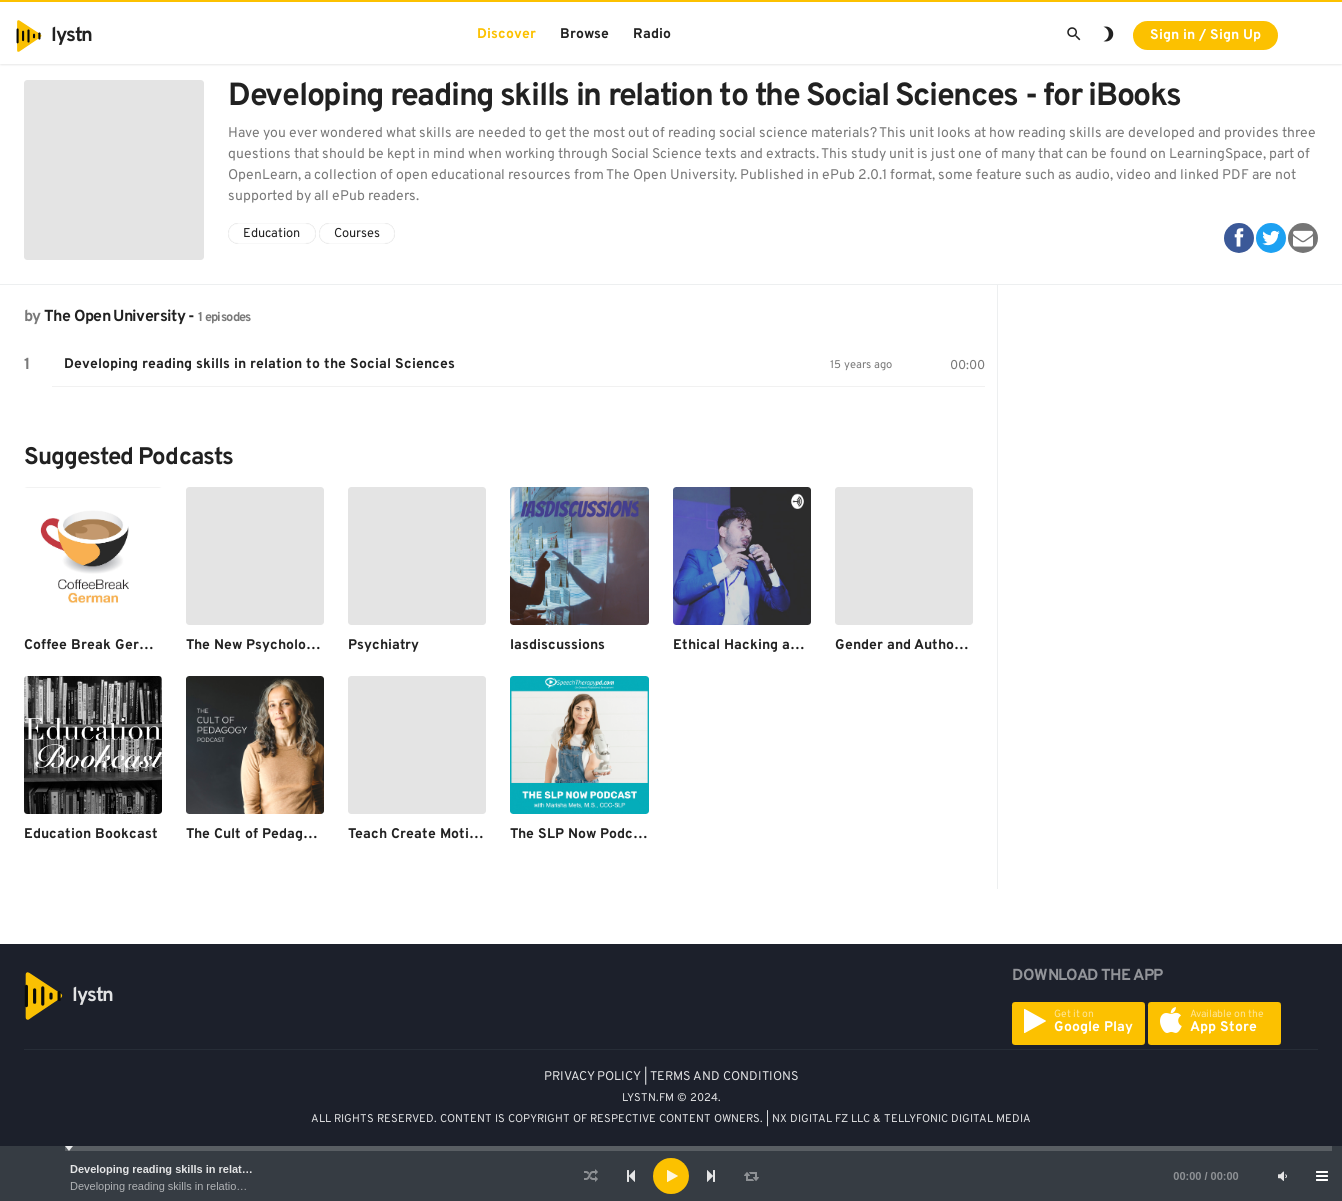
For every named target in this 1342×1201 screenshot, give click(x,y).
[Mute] (1282, 1176)
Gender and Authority (906, 645)
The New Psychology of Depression (301, 645)
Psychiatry (383, 645)
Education (271, 234)
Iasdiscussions (557, 645)
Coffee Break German (95, 645)
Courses (357, 234)
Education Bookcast (91, 834)
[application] (671, 1176)
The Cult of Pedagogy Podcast (285, 834)
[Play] (671, 1176)
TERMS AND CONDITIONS (724, 1077)
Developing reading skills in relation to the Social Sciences (223, 1169)
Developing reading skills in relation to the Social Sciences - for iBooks (241, 1186)
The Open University (114, 317)
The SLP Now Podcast (582, 834)
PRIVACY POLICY (592, 1077)
